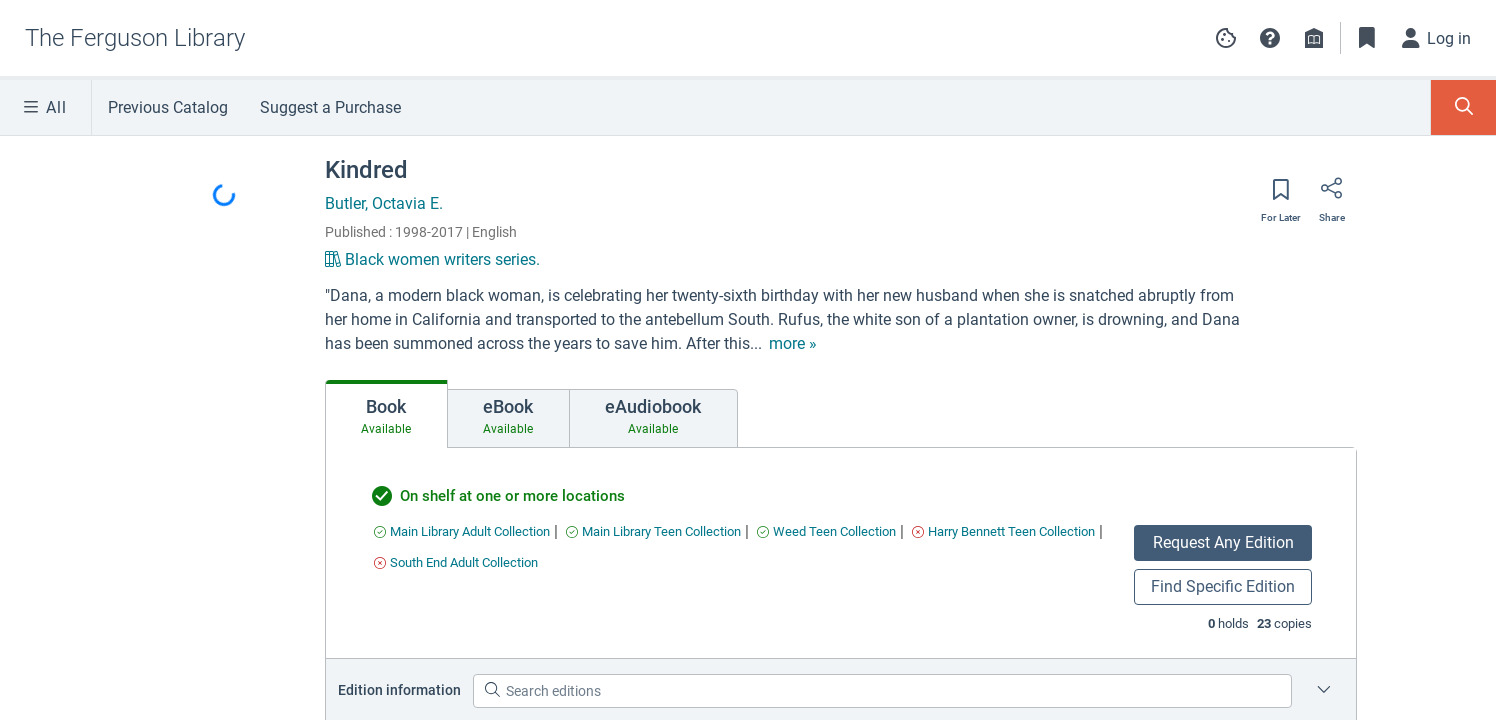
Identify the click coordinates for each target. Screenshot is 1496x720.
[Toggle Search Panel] (1463, 107)
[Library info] (1314, 38)
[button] (1270, 38)
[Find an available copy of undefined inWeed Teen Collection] (826, 531)
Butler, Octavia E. (384, 203)
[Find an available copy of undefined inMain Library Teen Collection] (653, 531)
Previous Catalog (168, 107)
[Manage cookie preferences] (1226, 38)
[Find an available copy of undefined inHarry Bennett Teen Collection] (1003, 531)
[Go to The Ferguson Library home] (135, 38)
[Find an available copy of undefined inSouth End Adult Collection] (456, 562)
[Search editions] (882, 691)
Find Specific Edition (1223, 586)
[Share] (1332, 195)
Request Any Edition (1223, 542)
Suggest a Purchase (330, 107)
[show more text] (793, 344)
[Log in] (1437, 38)
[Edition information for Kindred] (1324, 691)
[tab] (386, 414)
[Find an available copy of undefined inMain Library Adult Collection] (462, 531)
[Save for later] (1281, 196)
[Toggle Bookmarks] (1367, 38)
